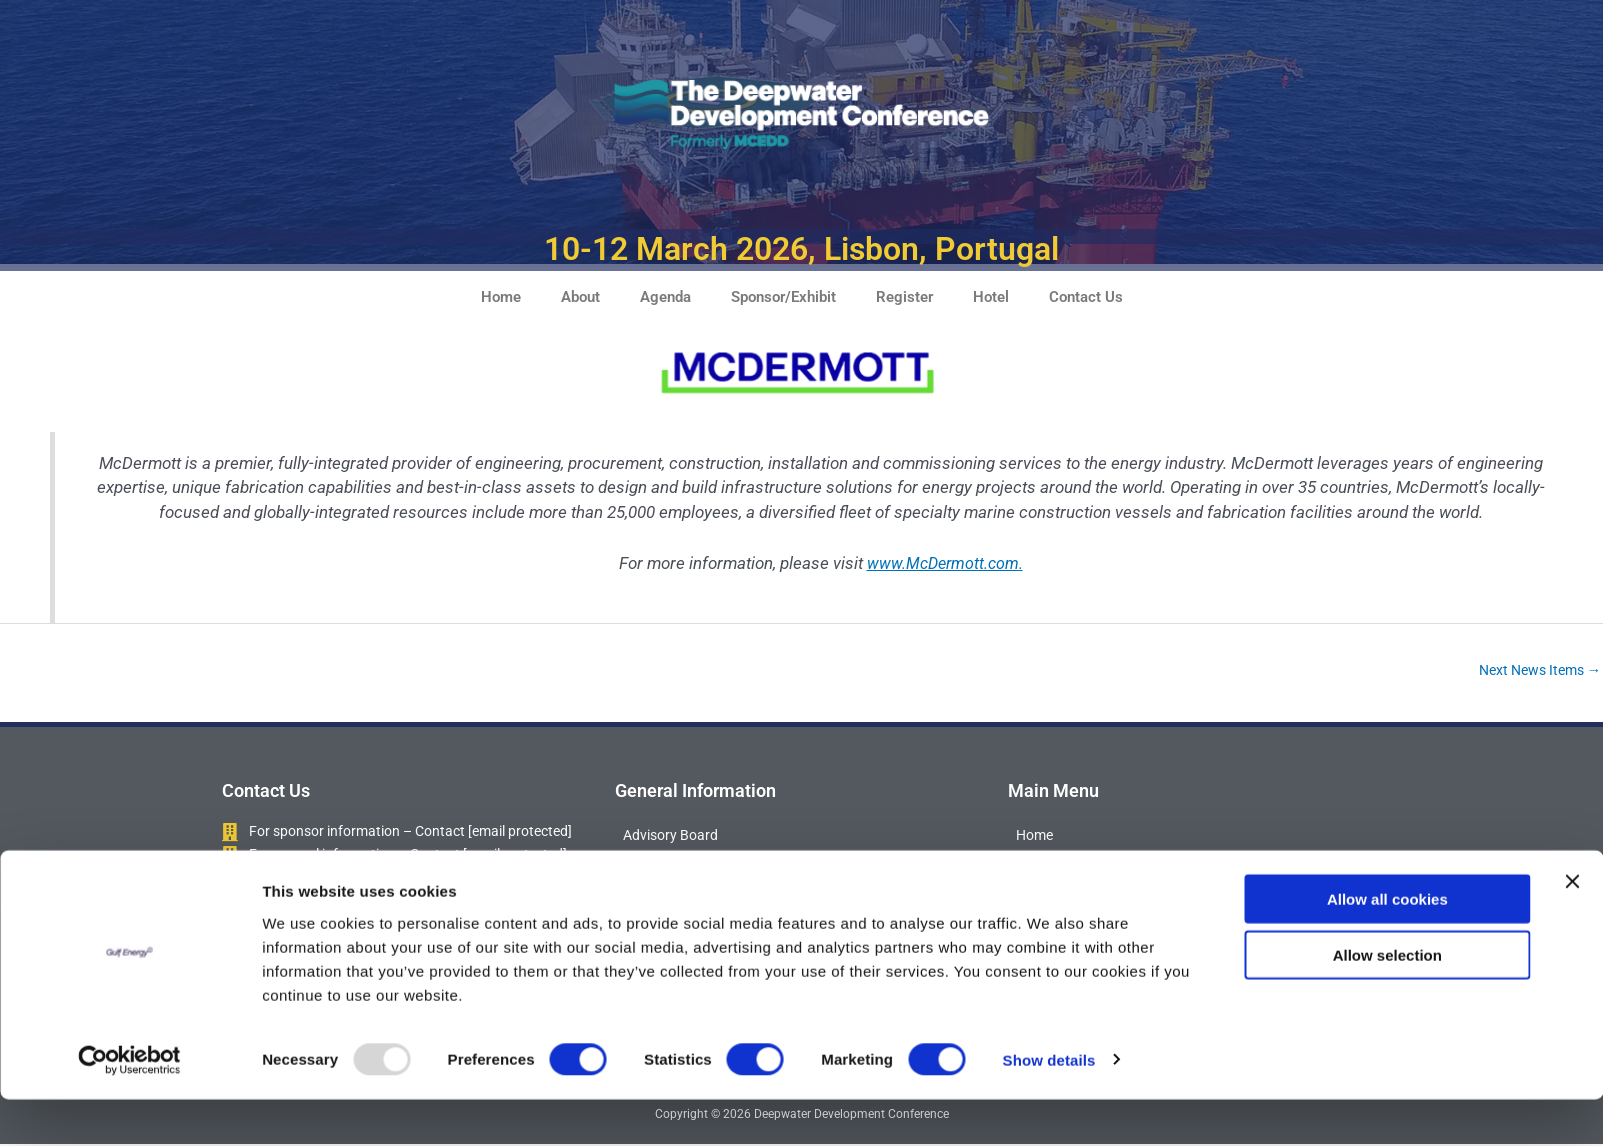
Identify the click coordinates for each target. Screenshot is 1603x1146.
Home (501, 297)
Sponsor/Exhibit (783, 297)
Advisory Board (673, 837)
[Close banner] (1572, 928)
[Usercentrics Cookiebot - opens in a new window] (129, 1107)
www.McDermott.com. (944, 563)
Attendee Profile (676, 869)
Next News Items (1534, 671)
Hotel (991, 297)
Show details (1049, 1106)
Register (904, 297)
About (580, 297)
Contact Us (1086, 297)
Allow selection (1387, 1002)
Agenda (665, 297)
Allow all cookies (1387, 945)
